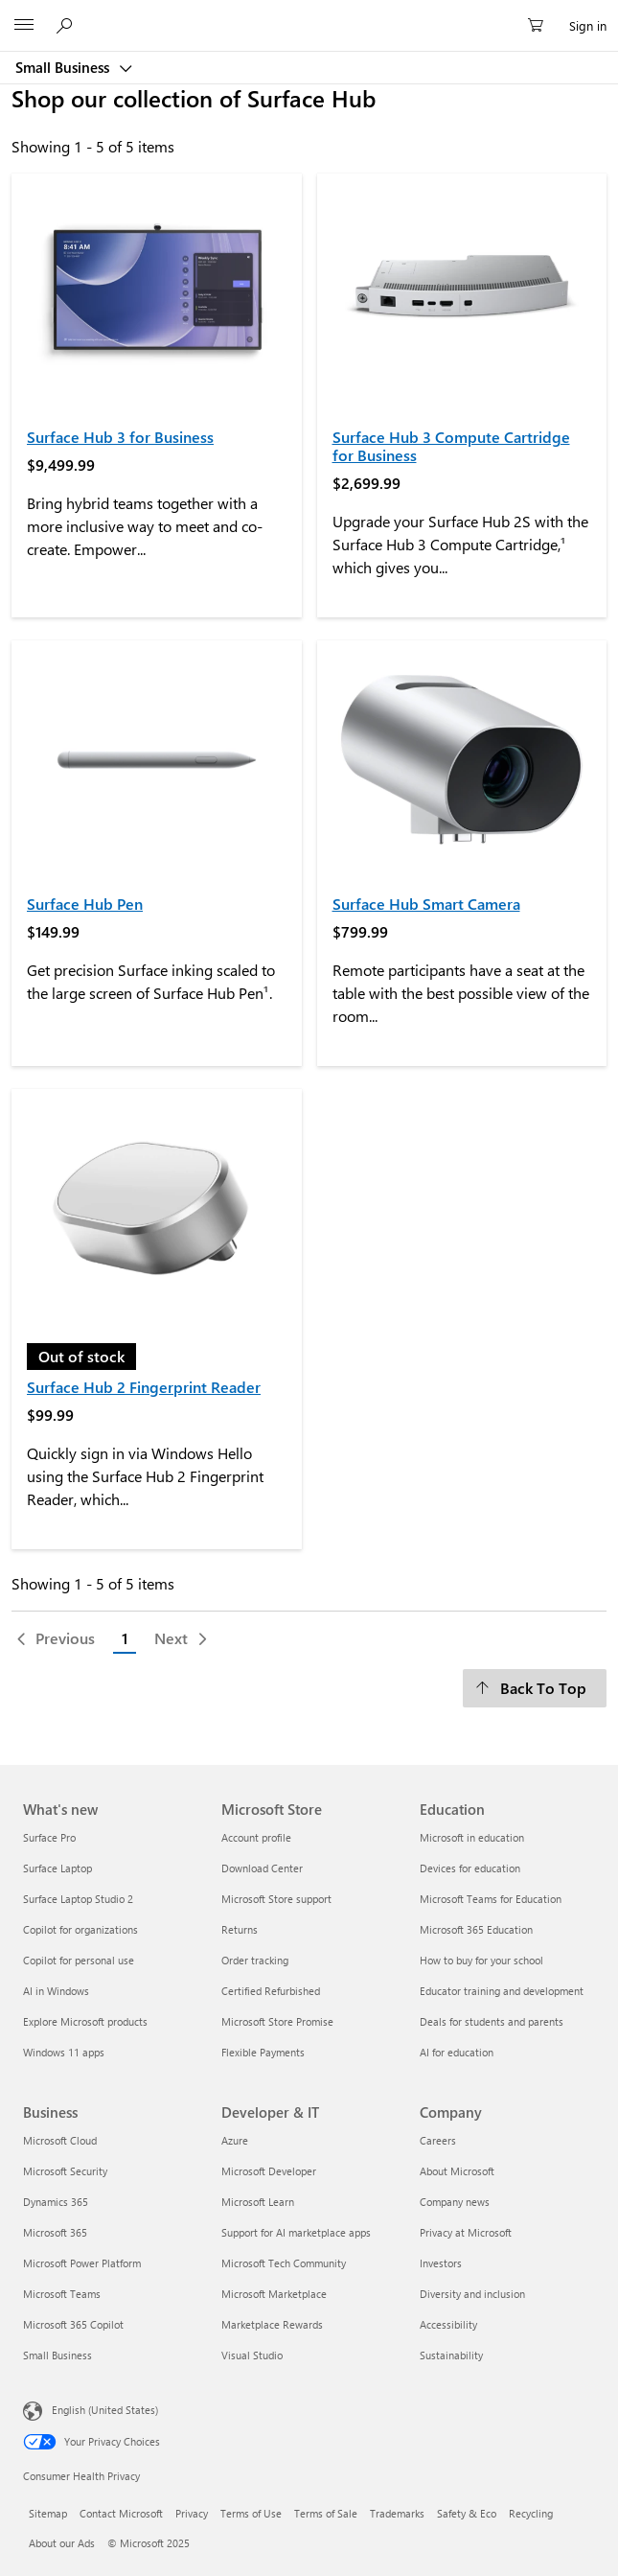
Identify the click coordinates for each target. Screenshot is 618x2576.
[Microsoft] (308, 14)
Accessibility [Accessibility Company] (448, 2324)
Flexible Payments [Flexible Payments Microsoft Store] (263, 2052)
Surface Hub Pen (85, 903)
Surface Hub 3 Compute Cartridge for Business (451, 446)
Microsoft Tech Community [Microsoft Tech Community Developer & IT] (283, 2263)
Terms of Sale (325, 2513)
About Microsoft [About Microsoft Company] (457, 2171)
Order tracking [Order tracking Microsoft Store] (254, 1960)
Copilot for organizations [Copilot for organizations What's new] (80, 1929)
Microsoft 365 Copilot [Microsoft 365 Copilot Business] (73, 2324)
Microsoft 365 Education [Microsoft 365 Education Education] (476, 1929)
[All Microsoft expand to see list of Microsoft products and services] (24, 26)
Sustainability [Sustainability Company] (451, 2355)
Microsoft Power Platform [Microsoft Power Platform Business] (82, 2263)
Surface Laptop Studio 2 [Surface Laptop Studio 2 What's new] (78, 1898)
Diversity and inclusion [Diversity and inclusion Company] (472, 2293)
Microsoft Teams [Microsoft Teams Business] (62, 2293)
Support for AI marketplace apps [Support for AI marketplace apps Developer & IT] (296, 2232)
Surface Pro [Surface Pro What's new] (49, 1837)
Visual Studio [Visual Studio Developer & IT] (252, 2355)
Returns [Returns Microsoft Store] (239, 1929)
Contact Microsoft (121, 2513)
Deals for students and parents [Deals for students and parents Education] (491, 2021)
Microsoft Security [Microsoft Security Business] (65, 2171)
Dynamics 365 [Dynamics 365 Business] (55, 2201)
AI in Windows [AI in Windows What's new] (56, 1991)
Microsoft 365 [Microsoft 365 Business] (55, 2232)
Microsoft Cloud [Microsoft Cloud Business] (60, 2140)
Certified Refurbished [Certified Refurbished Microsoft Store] (270, 1991)
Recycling (531, 2513)
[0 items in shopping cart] (541, 26)
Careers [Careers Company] (438, 2140)
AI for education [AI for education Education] (456, 2052)
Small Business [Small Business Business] (57, 2355)
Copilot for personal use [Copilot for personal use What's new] (78, 1960)
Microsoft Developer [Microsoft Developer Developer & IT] (268, 2171)
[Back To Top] (535, 1688)
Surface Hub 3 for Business (120, 437)
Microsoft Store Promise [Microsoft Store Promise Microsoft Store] (277, 2021)
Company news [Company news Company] (455, 2201)
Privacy (191, 2513)
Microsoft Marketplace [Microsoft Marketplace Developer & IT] (274, 2293)
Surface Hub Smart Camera (426, 903)
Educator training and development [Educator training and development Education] (502, 1991)
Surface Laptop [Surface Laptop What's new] (57, 1868)
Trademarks (397, 2513)
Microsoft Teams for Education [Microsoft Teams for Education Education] (490, 1898)
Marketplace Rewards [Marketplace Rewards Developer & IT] (272, 2324)
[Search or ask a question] (67, 25)
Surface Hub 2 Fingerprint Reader (144, 1387)
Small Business (64, 67)
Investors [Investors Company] (441, 2263)
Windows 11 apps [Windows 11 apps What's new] (63, 2052)
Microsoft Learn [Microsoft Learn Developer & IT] (257, 2201)
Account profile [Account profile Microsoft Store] (256, 1837)
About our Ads (62, 2543)
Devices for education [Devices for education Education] (470, 1868)
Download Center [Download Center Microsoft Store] (262, 1868)
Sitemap (48, 2513)
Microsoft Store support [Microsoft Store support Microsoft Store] (276, 1898)
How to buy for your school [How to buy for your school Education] (481, 1960)
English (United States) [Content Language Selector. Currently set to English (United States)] (105, 2409)
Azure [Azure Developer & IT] (234, 2140)
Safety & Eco (466, 2513)
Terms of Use (251, 2513)
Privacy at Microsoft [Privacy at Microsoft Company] (466, 2232)
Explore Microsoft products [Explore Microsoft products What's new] (85, 2021)
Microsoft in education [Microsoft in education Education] (472, 1837)
